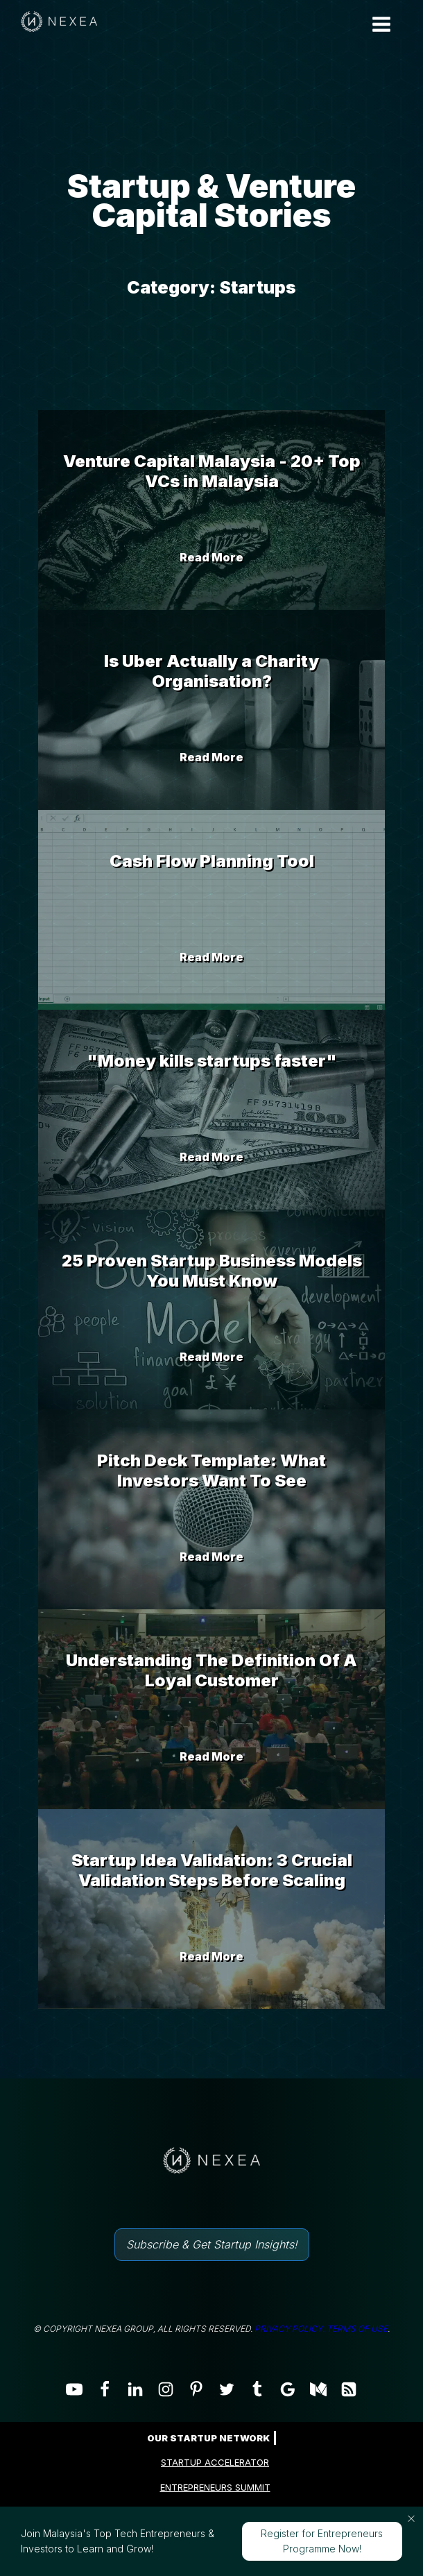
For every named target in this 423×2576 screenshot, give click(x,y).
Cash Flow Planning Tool (212, 861)
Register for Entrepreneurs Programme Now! (322, 2540)
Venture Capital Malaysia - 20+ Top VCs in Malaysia (212, 471)
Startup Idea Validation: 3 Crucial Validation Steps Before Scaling (211, 1870)
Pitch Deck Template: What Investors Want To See (211, 1470)
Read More (211, 557)
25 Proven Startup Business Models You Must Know (212, 1271)
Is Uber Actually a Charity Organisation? (211, 671)
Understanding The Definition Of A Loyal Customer (211, 1670)
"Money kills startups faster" (212, 1061)
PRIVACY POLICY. (289, 2328)
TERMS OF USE (357, 2328)
